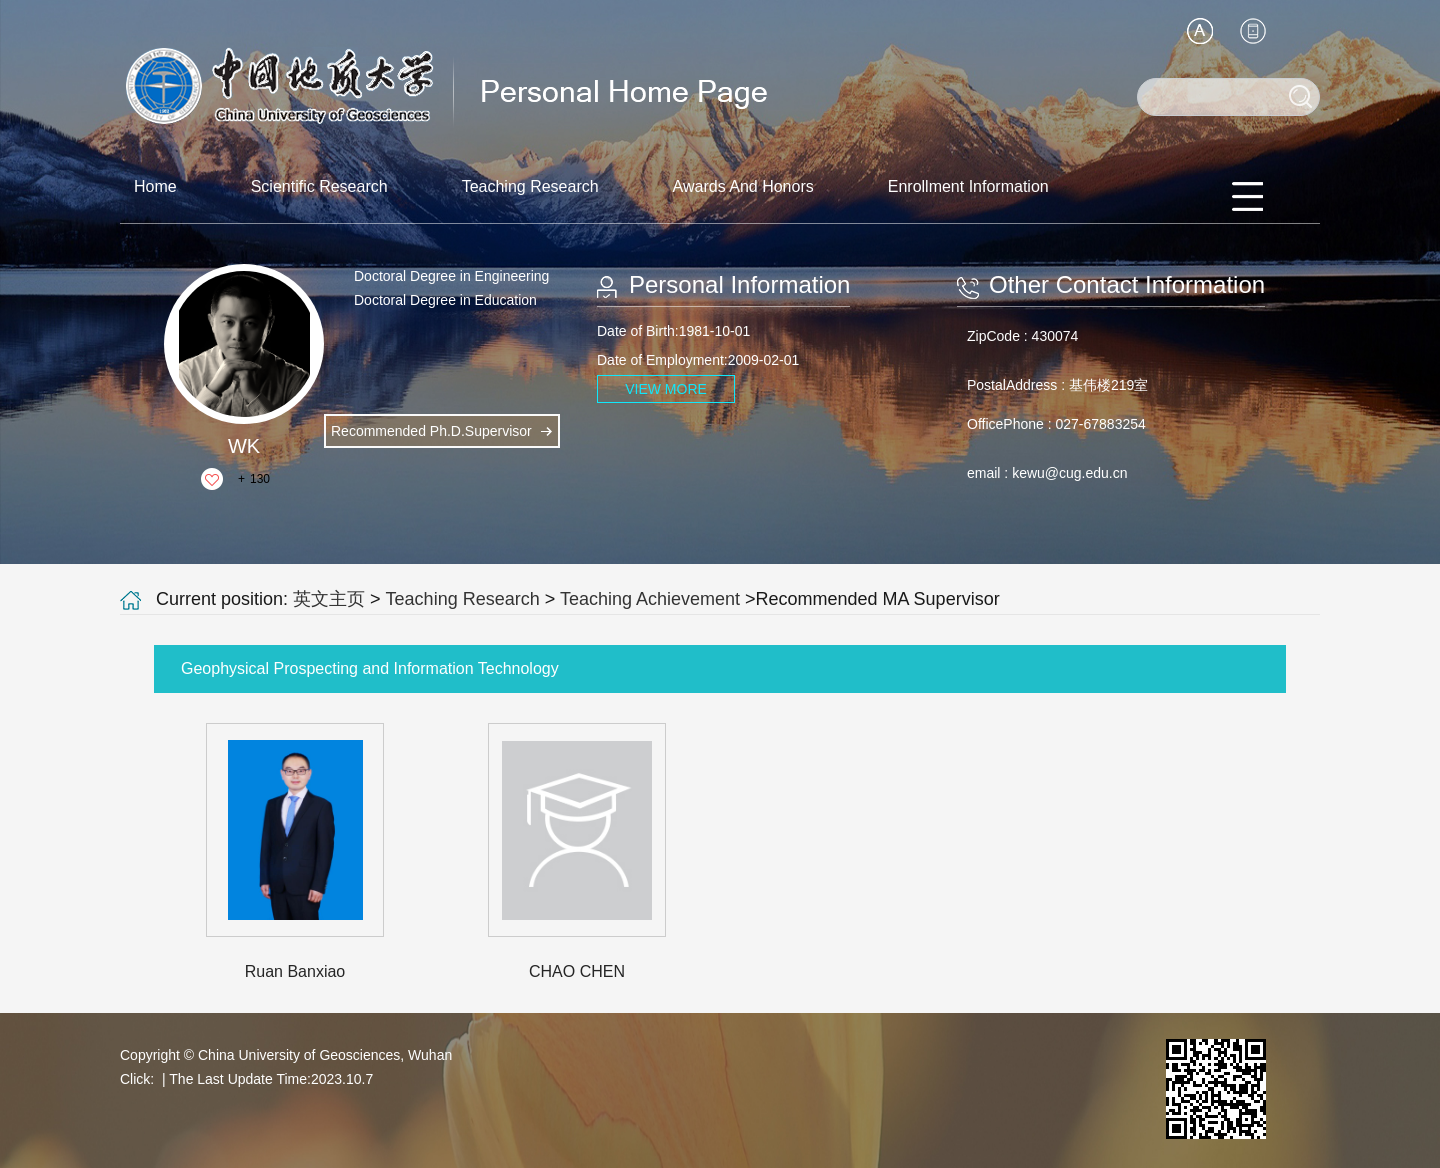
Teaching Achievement (650, 599)
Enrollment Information (968, 186)
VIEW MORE (666, 389)
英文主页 (329, 599)
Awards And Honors (743, 186)
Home (155, 186)
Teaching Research (530, 186)
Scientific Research (319, 186)
